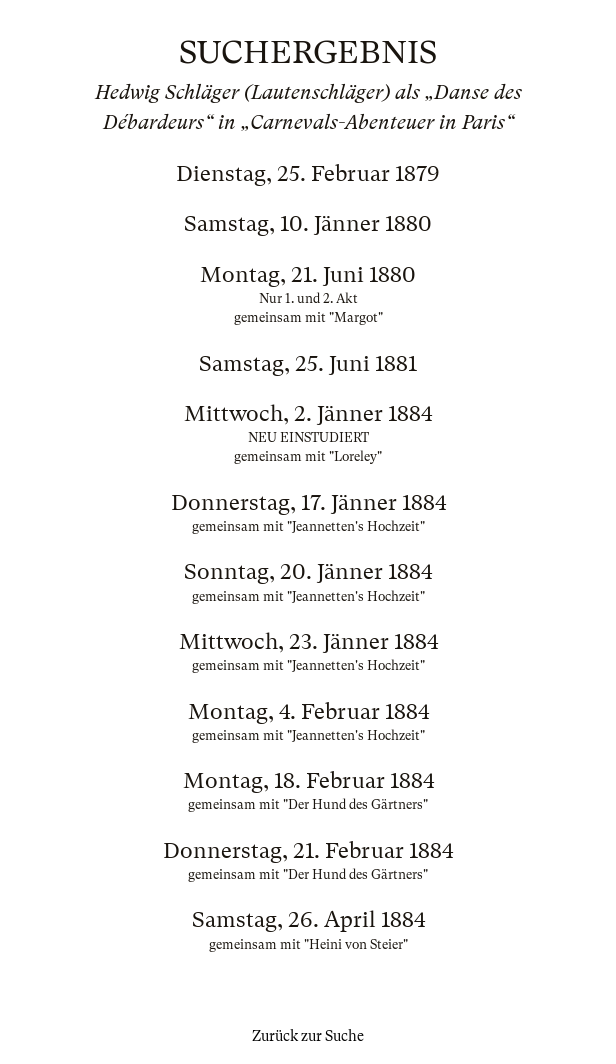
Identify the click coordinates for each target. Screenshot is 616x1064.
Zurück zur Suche (308, 1036)
